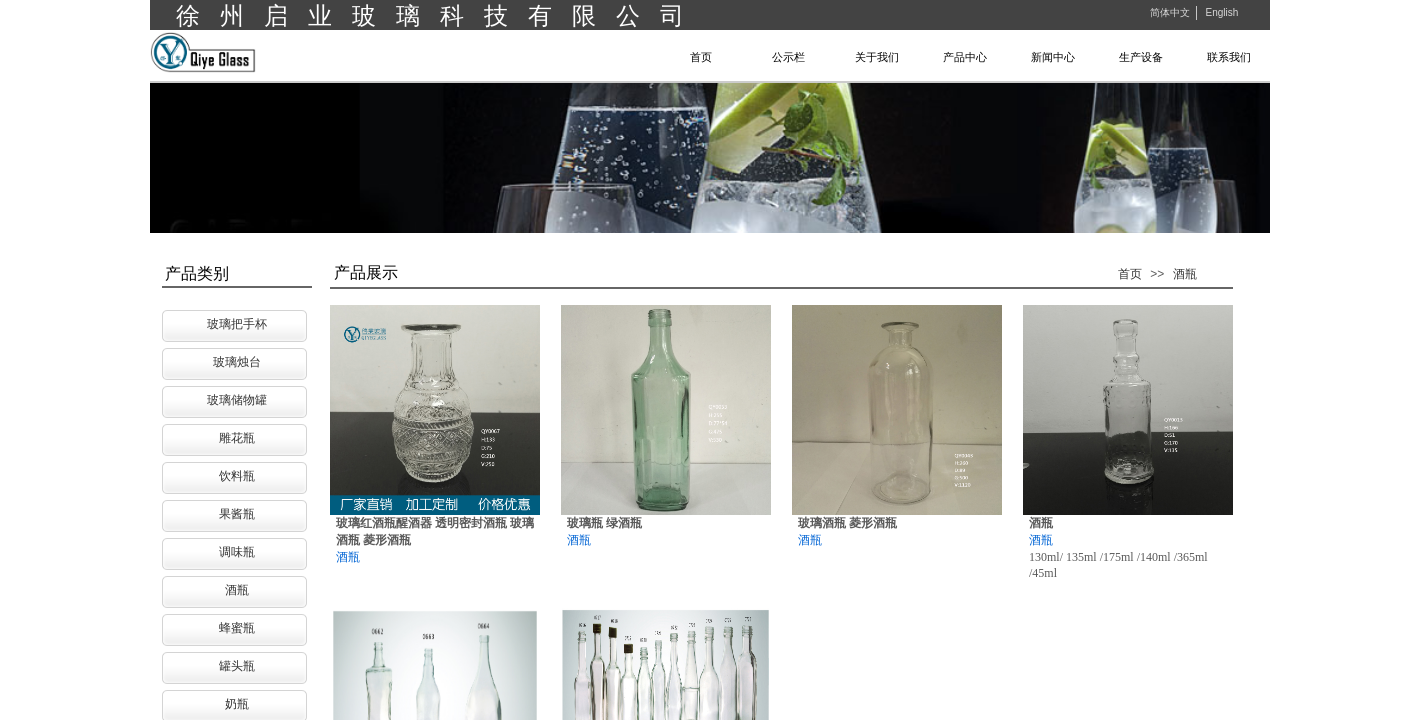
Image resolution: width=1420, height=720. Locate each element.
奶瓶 (237, 704)
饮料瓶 (237, 476)
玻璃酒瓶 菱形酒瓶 (847, 523)
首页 (1130, 274)
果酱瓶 (237, 514)
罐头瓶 (237, 666)
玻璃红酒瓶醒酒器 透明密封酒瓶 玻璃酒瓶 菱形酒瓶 (435, 531)
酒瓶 (1185, 274)
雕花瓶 (237, 438)
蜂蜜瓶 (237, 628)
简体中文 (1170, 12)
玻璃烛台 (237, 362)
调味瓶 (237, 552)
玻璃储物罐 (237, 400)
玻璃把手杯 (237, 324)
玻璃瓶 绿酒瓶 (604, 523)
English (1221, 12)
